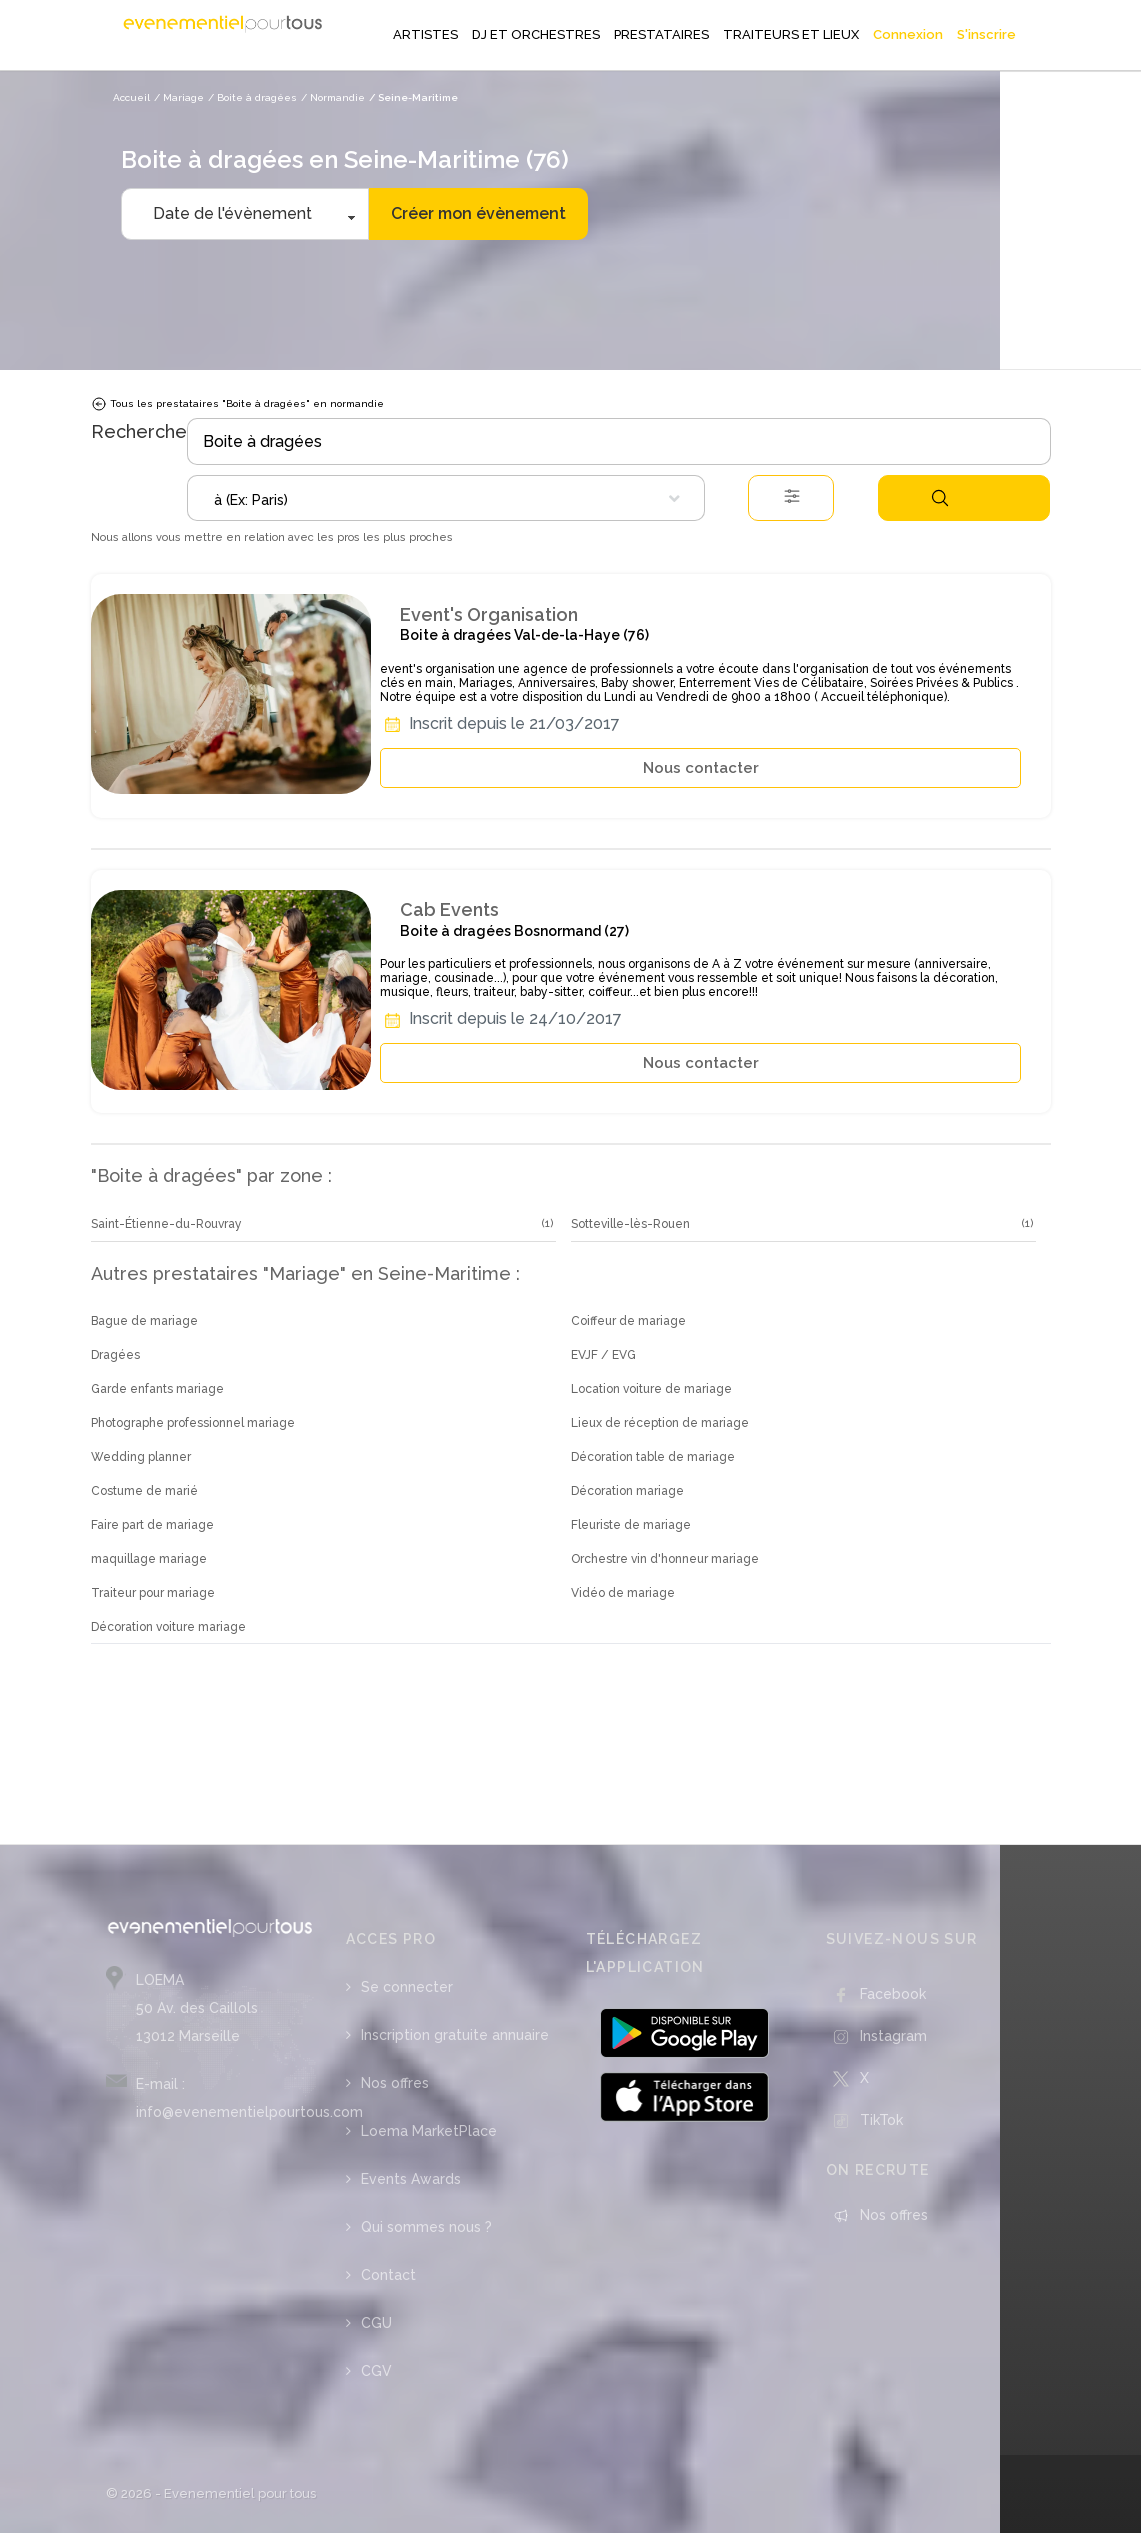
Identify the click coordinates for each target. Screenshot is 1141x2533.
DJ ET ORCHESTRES (536, 34)
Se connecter (407, 1987)
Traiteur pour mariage (153, 1593)
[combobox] (446, 498)
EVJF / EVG (603, 1355)
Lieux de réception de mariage (660, 1423)
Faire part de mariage (152, 1525)
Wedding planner (141, 1457)
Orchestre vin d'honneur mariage (665, 1559)
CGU (376, 2323)
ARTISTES (425, 34)
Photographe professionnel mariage (193, 1423)
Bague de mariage (144, 1321)
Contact (388, 2275)
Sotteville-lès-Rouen (630, 1224)
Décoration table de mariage (653, 1457)
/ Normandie (333, 97)
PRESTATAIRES (661, 34)
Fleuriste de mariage (631, 1525)
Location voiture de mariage (651, 1389)
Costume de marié (144, 1491)
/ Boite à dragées (252, 97)
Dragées (115, 1355)
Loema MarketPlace (429, 2131)
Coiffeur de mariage (628, 1321)
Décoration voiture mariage (168, 1627)
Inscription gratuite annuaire (455, 2035)
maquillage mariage (149, 1559)
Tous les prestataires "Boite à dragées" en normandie (237, 404)
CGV (376, 2371)
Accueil (131, 97)
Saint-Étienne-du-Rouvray (166, 1224)
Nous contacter (701, 768)
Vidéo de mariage (623, 1593)
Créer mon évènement (478, 213)
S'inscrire (986, 34)
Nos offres (395, 2083)
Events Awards (411, 2179)
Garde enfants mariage (157, 1389)
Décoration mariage (627, 1491)
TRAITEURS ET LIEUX (791, 34)
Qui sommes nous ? (426, 2227)
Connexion (908, 34)
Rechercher (940, 498)
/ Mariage (179, 97)
